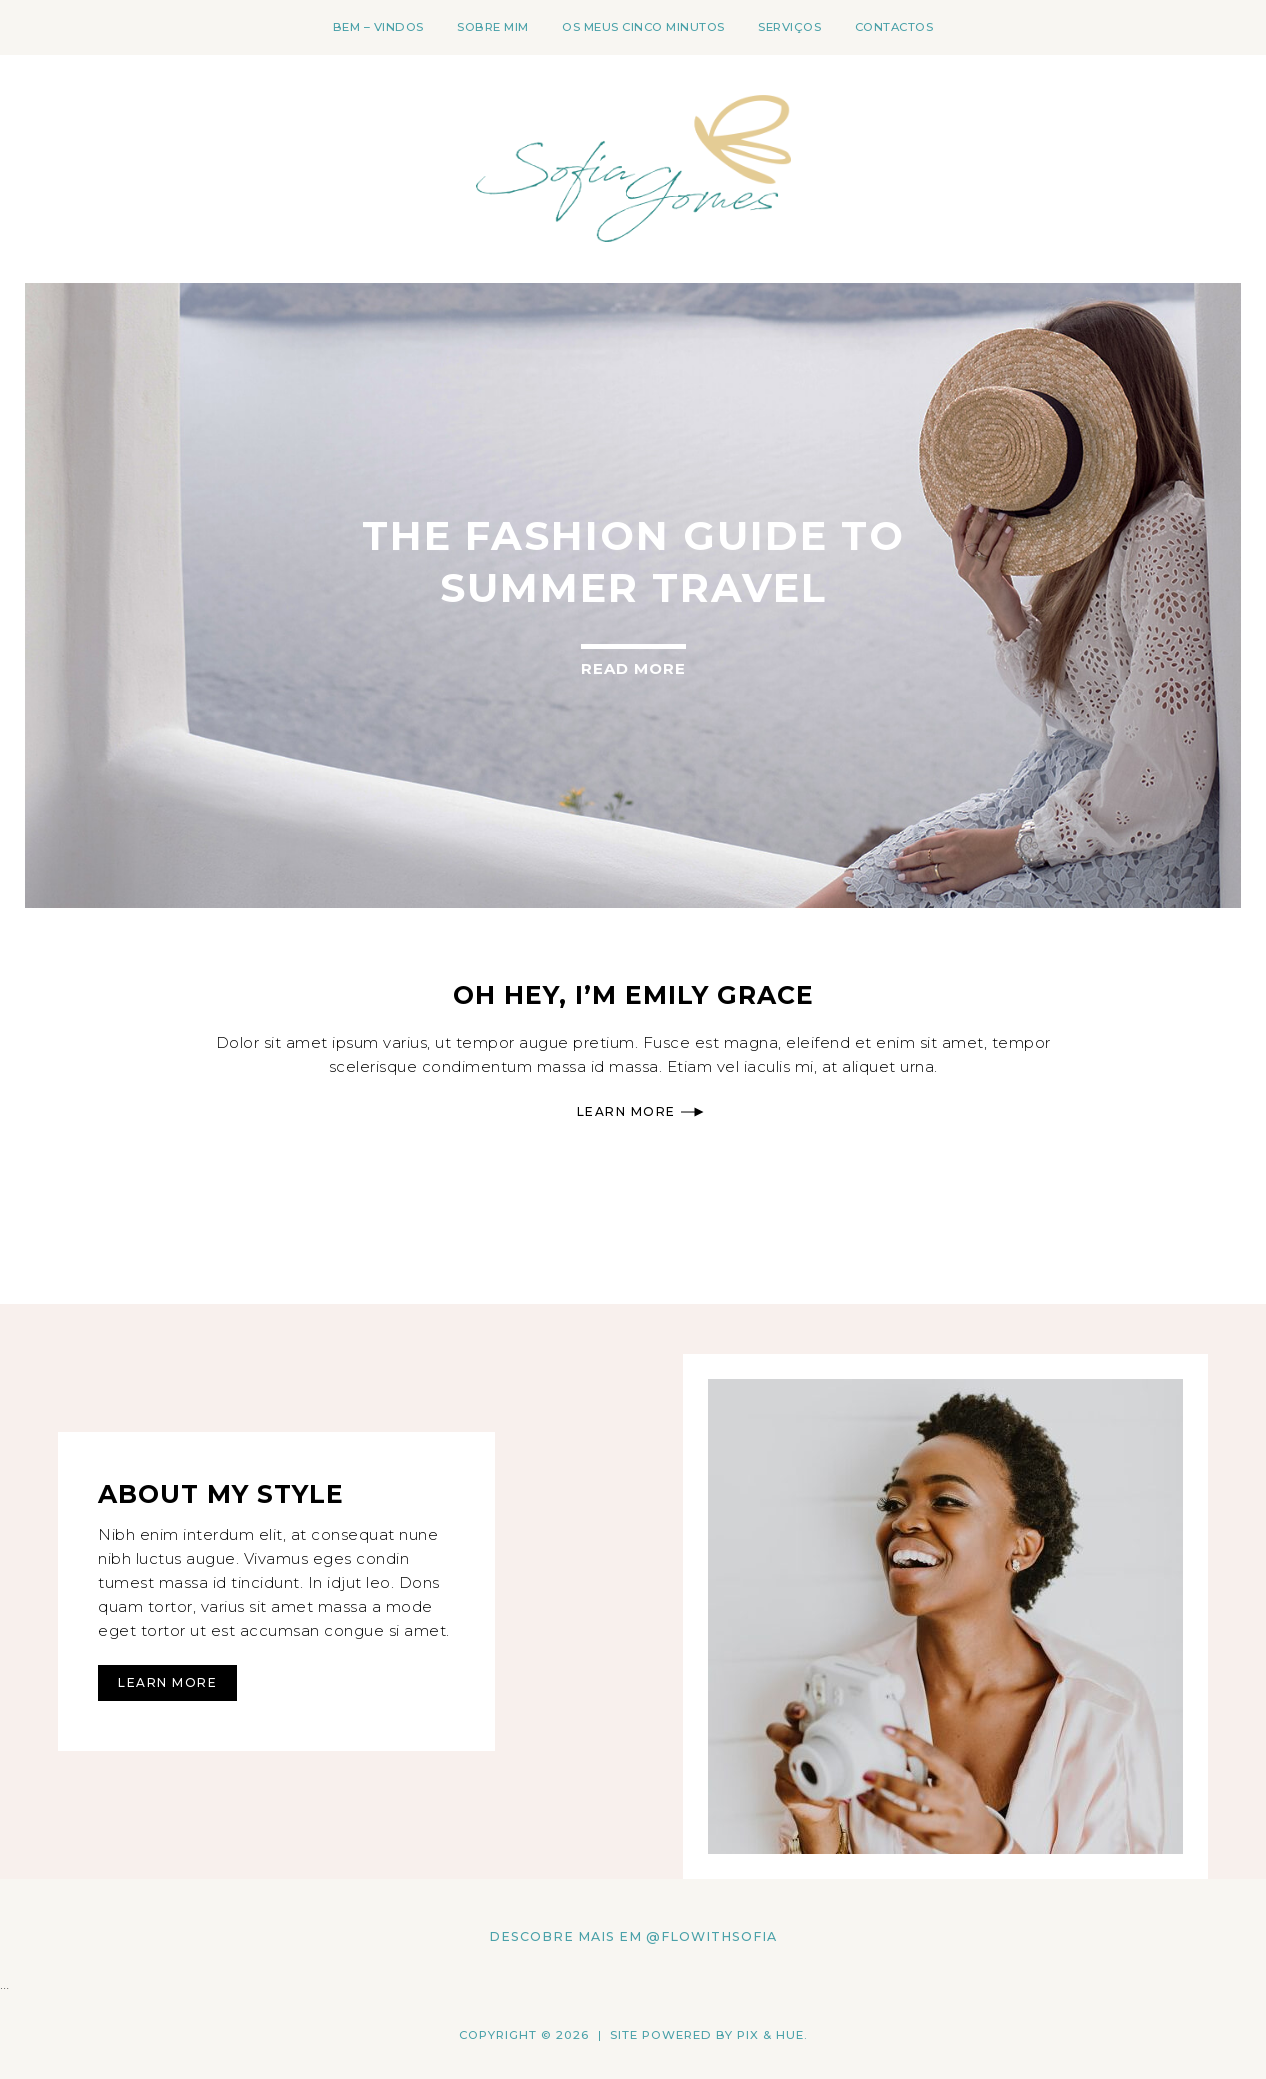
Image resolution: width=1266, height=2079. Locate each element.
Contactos (894, 27)
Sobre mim (493, 27)
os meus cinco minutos (643, 27)
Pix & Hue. (772, 2035)
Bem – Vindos (378, 27)
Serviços (789, 27)
